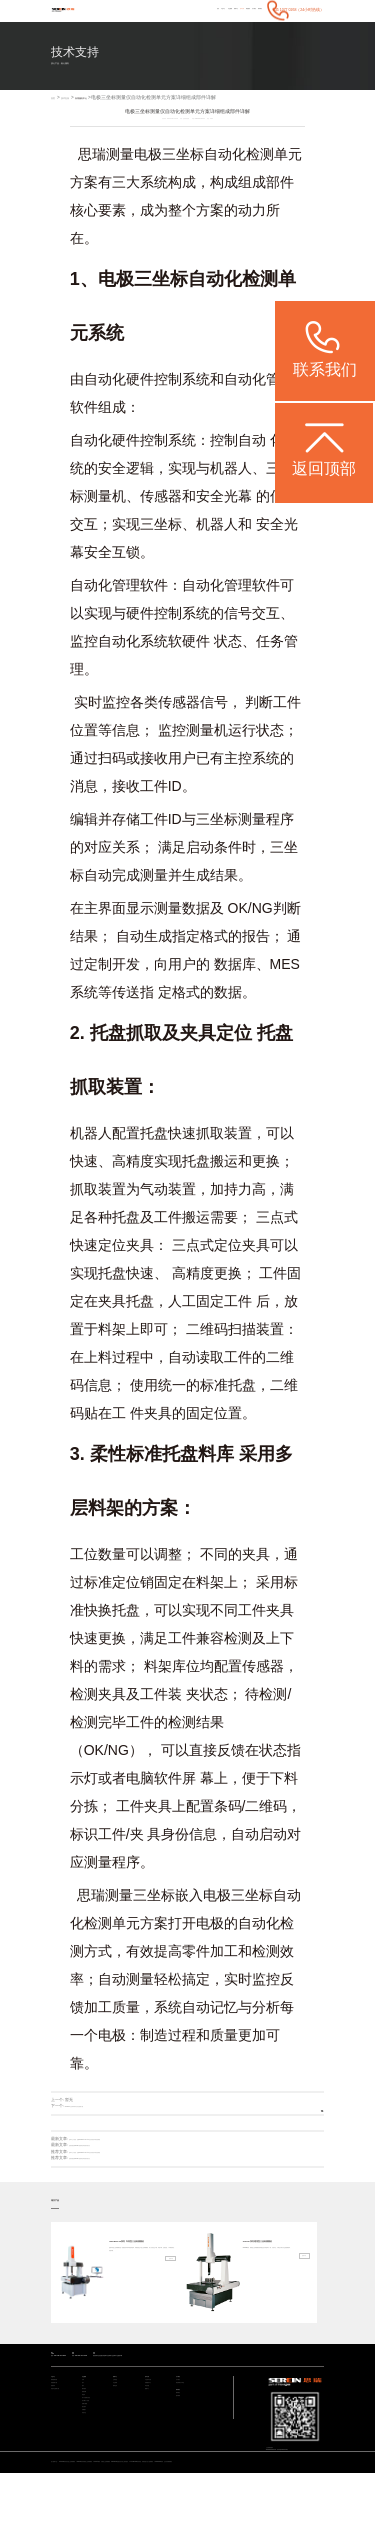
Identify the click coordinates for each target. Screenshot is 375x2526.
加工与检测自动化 (94, 2450)
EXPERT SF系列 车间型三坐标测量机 (141, 2263)
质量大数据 (89, 2464)
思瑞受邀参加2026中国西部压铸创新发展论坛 (109, 2163)
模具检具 (88, 2429)
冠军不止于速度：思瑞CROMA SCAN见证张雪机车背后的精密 (123, 2157)
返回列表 (306, 2125)
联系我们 (253, 26)
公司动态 (119, 2408)
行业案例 (151, 26)
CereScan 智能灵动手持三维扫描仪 (242, 2508)
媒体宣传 (119, 2422)
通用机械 (88, 2436)
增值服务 (213, 26)
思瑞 (92, 172)
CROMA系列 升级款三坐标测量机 (192, 2508)
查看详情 (163, 2320)
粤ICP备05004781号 (307, 2481)
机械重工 (88, 2478)
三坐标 (183, 172)
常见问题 (151, 2422)
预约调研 (182, 2440)
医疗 (85, 2422)
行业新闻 (119, 2415)
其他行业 (88, 2485)
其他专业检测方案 (63, 2429)
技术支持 (192, 26)
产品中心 (131, 26)
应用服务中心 (111, 115)
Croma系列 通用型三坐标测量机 (274, 2263)
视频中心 (151, 2429)
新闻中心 (172, 26)
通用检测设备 (60, 2408)
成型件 (86, 2443)
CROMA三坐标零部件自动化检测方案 (97, 2124)
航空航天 (88, 2471)
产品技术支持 (154, 2408)
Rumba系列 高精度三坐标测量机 (145, 2508)
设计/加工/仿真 (92, 2457)
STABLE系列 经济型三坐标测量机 (98, 2508)
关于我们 (233, 26)
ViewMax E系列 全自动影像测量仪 (89, 2514)
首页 (114, 26)
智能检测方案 (60, 2415)
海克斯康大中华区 (188, 2415)
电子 (85, 2415)
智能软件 (57, 2422)
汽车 (85, 2408)
